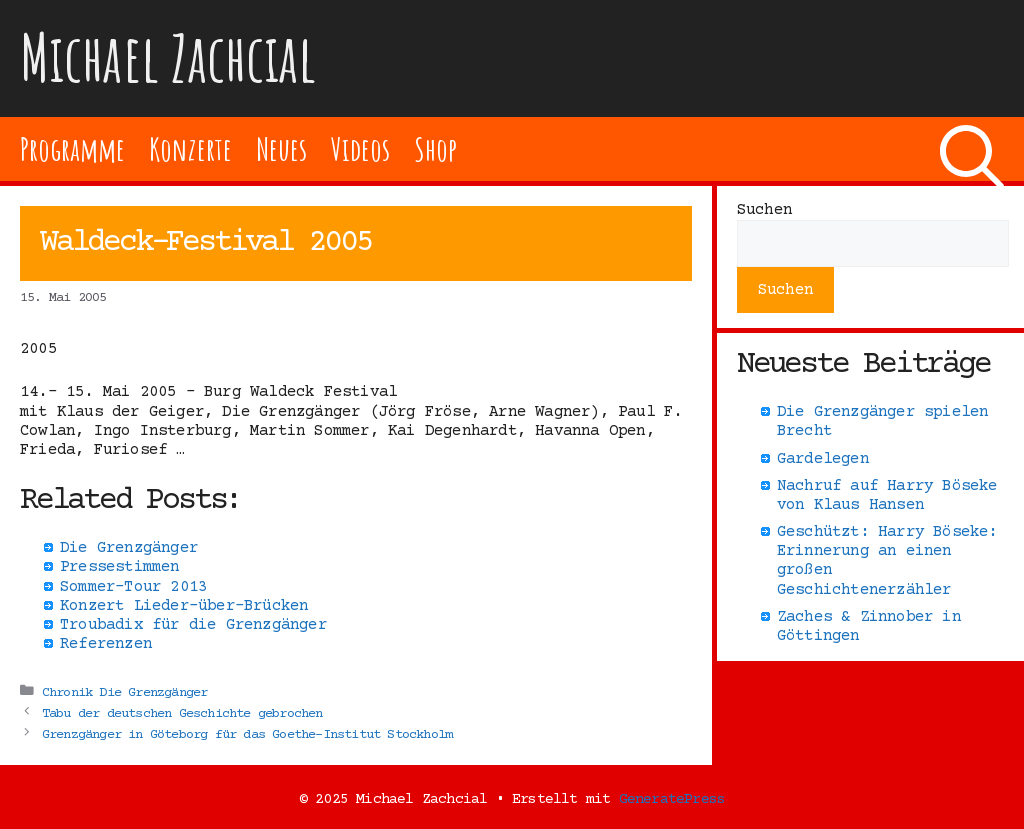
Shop (435, 148)
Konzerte (190, 148)
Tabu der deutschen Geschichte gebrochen (182, 713)
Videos (360, 148)
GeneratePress (672, 799)
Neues (281, 148)
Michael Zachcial (168, 57)
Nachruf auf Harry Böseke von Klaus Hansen (887, 495)
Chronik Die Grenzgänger (125, 692)
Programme (72, 148)
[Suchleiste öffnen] (972, 149)
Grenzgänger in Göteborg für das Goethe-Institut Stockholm (247, 734)
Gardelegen (823, 459)
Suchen (764, 210)
